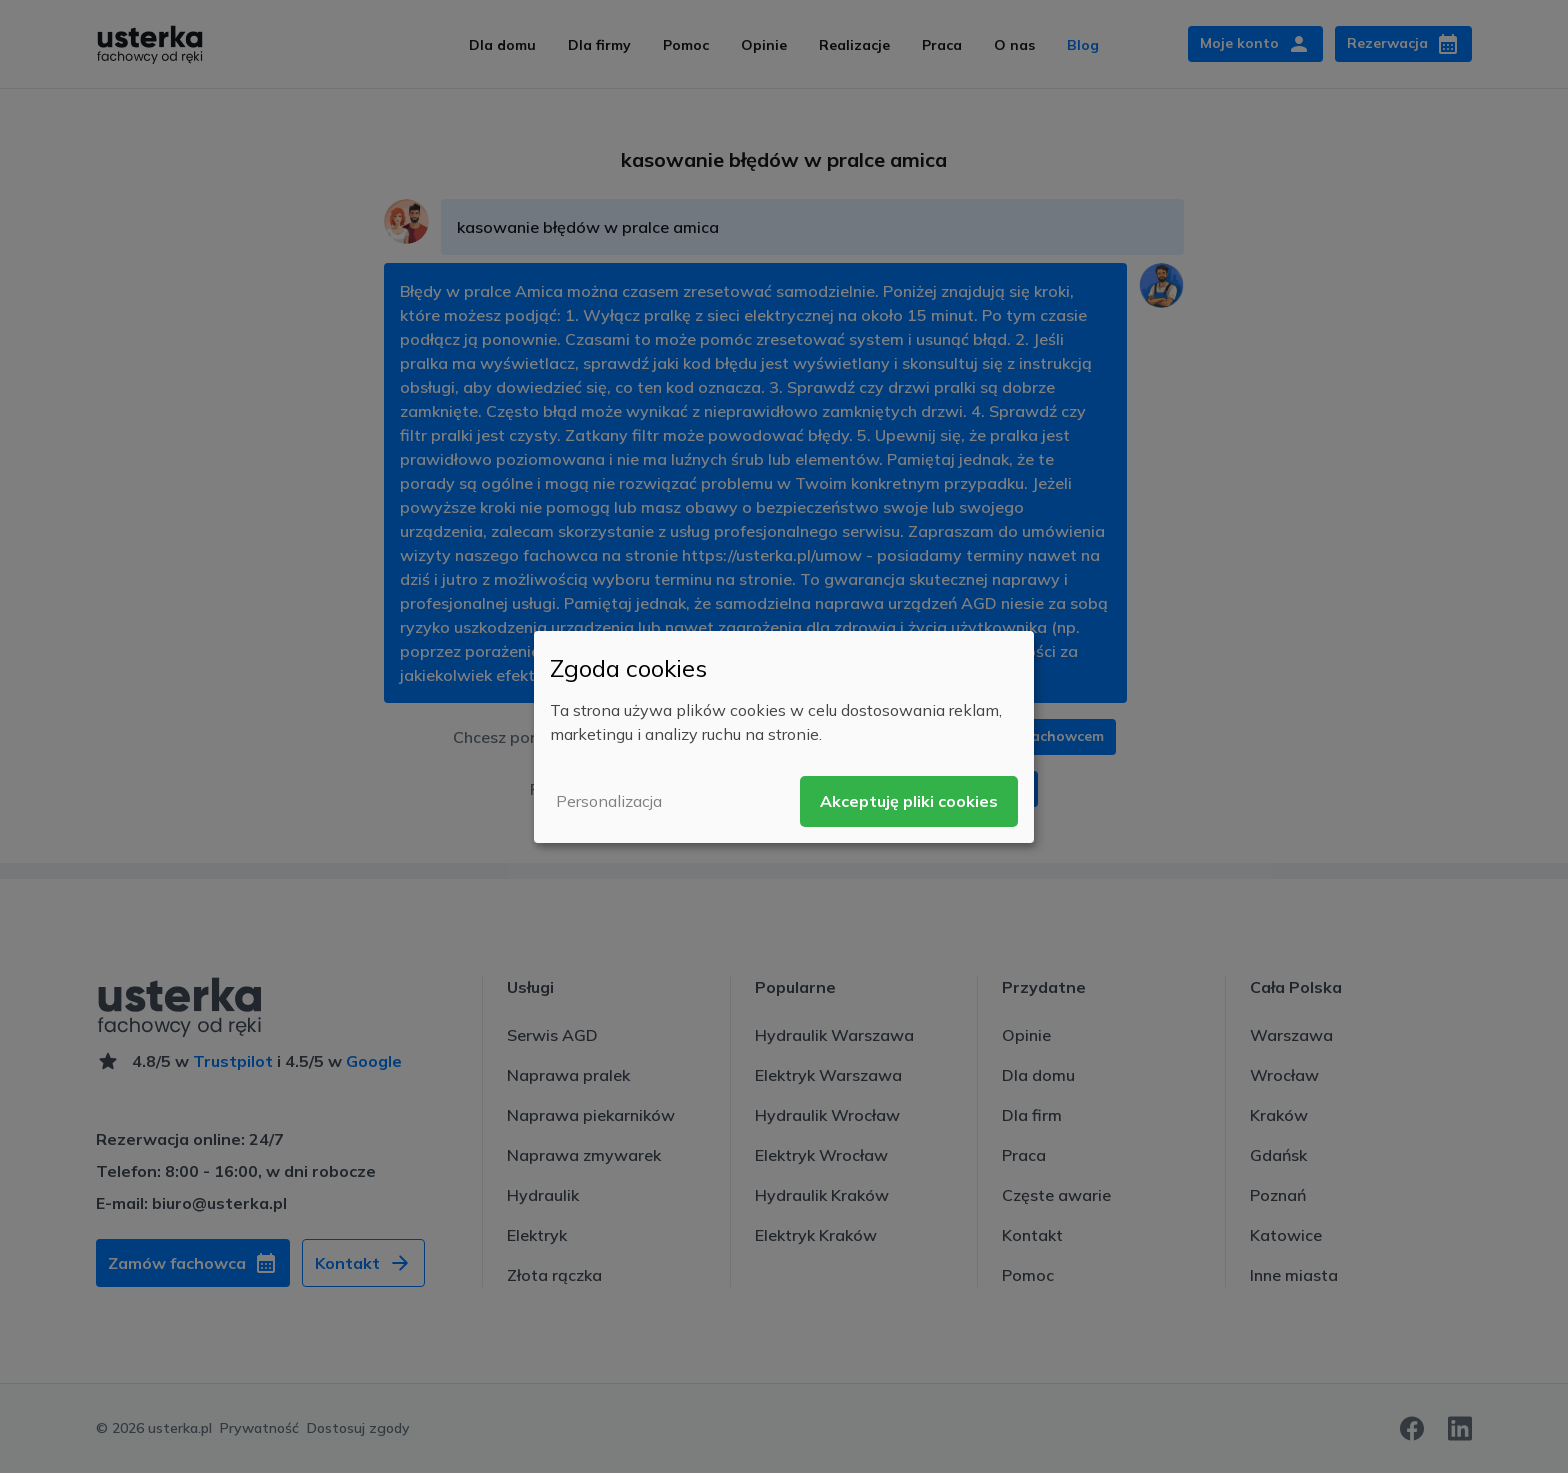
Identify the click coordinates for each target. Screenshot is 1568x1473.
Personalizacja (609, 801)
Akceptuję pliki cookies (909, 801)
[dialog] (784, 736)
